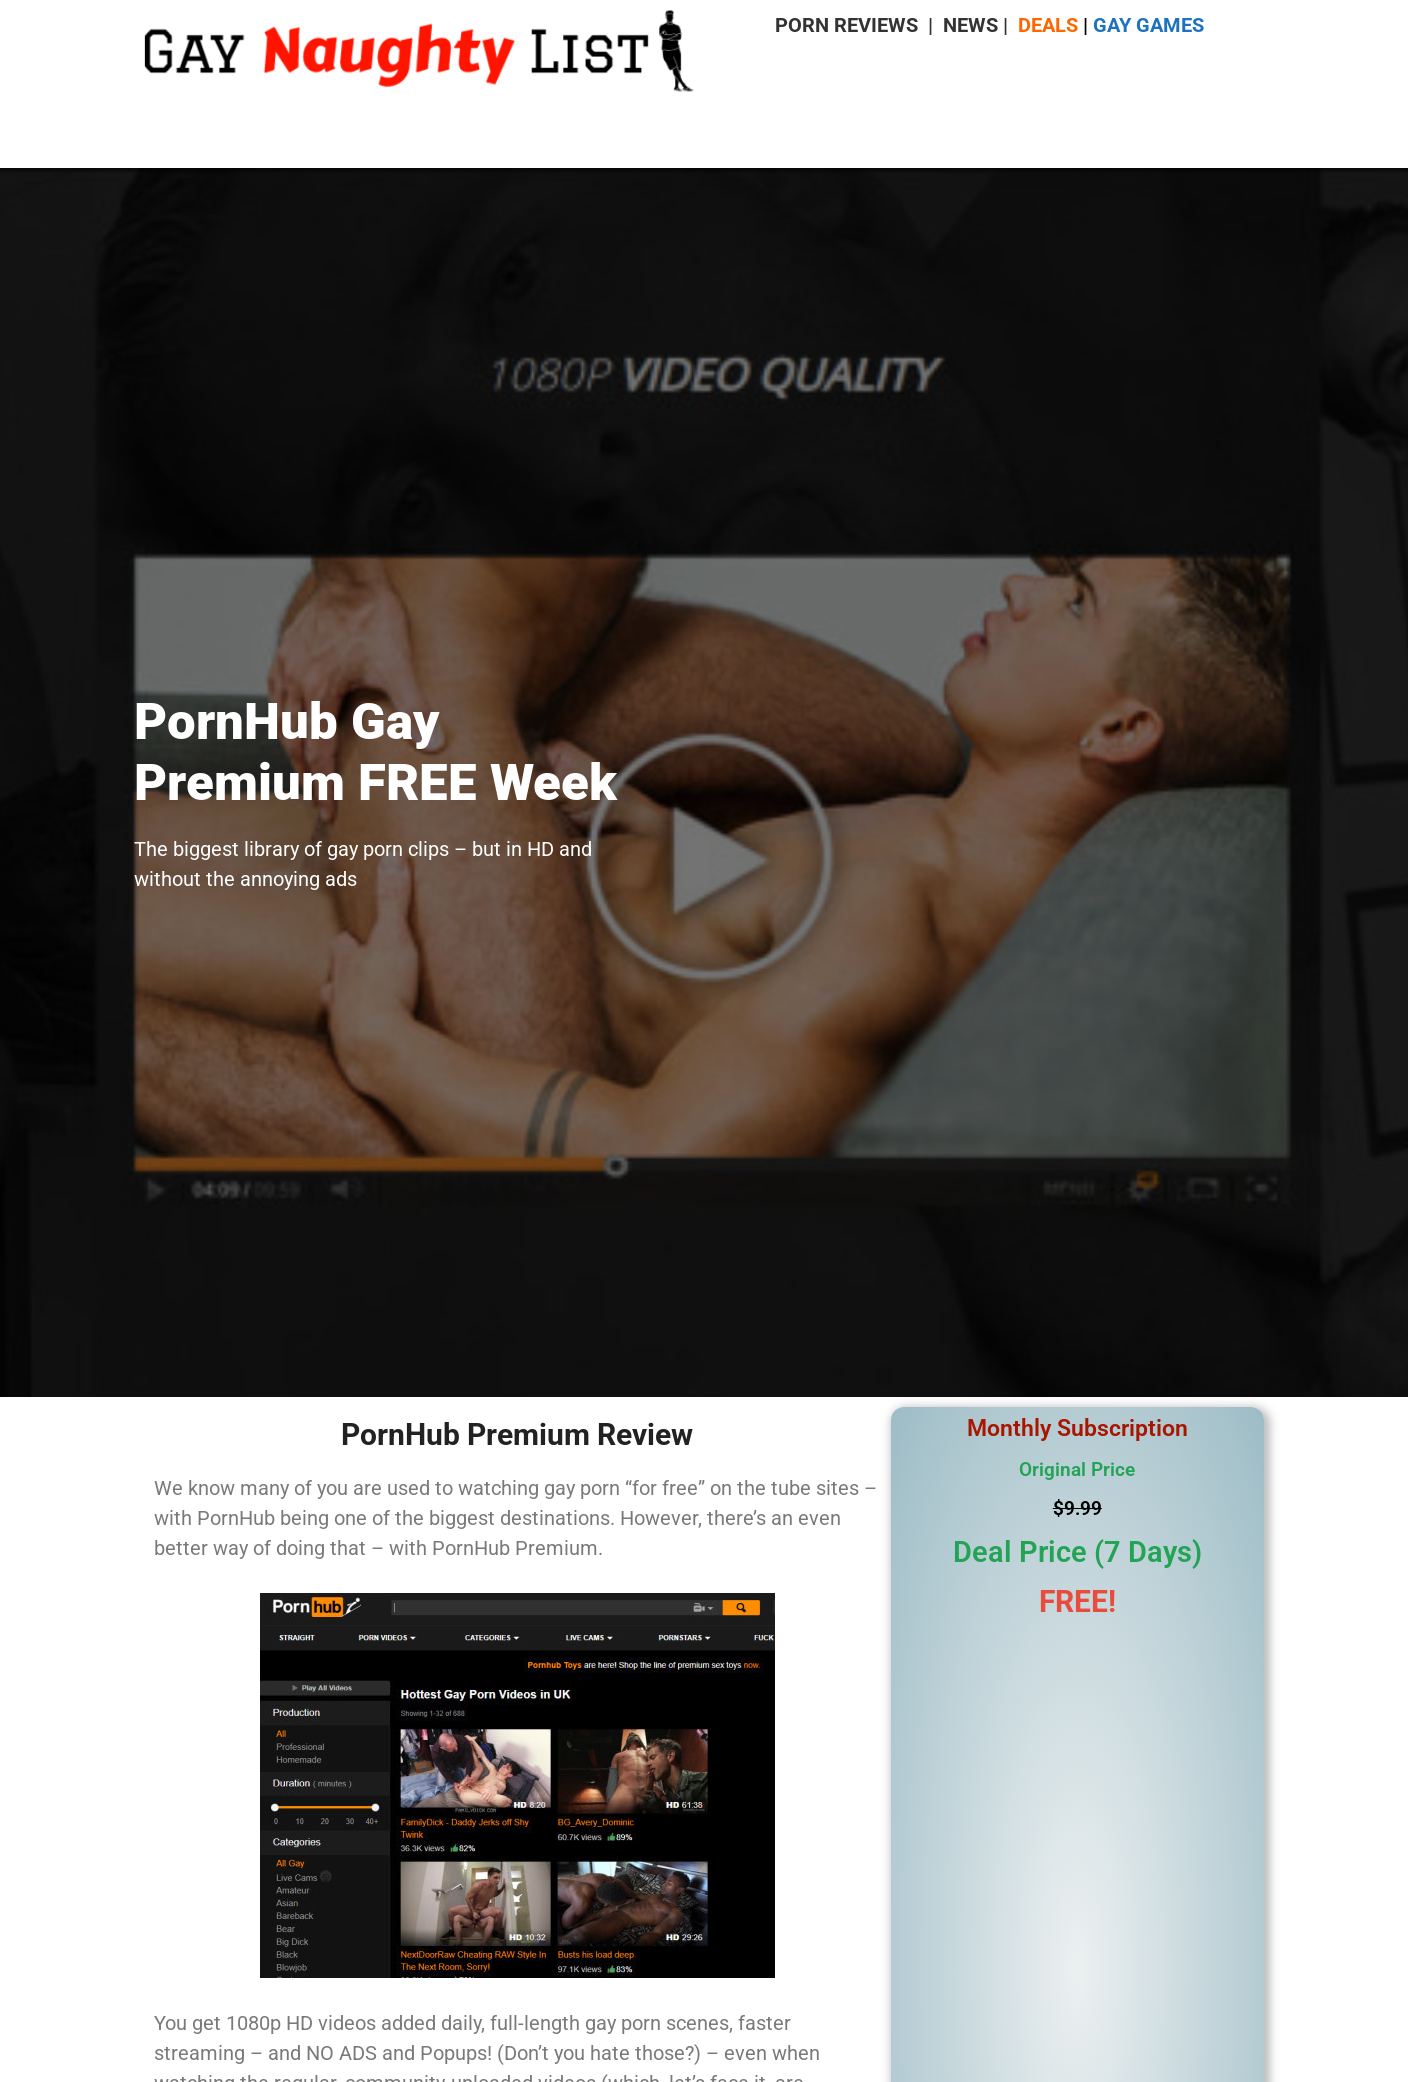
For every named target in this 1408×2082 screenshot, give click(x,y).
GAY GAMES (1148, 25)
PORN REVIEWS (846, 25)
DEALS (1048, 25)
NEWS (970, 25)
